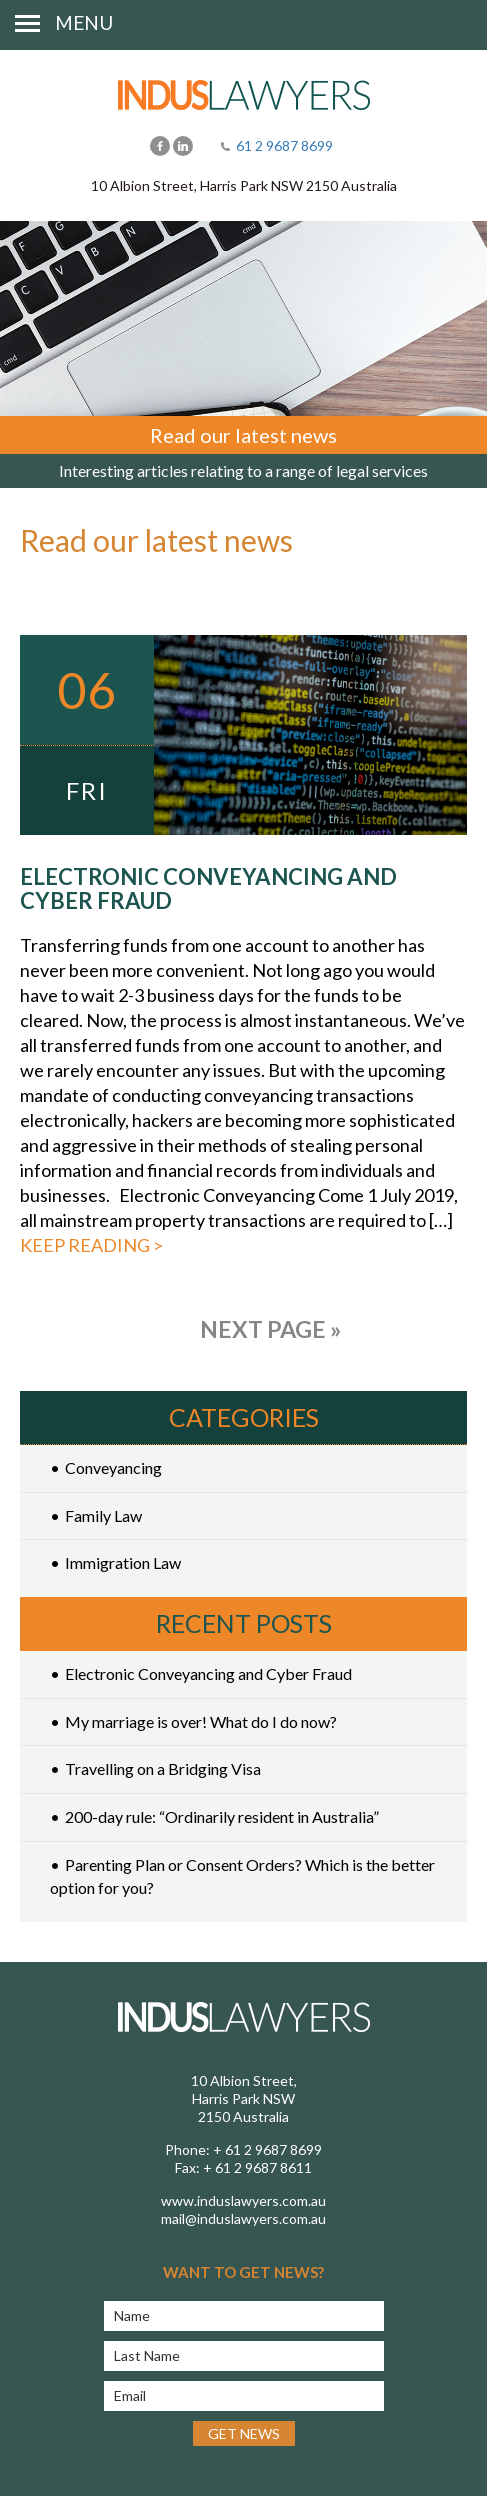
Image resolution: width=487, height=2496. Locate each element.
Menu (84, 22)
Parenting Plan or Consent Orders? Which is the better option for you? (242, 1876)
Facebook (160, 146)
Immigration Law (123, 1562)
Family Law (103, 1515)
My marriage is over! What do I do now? (201, 1721)
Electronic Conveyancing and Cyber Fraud (208, 888)
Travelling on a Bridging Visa (163, 1768)
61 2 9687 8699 (284, 145)
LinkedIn (183, 146)
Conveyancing (113, 1467)
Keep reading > (91, 1245)
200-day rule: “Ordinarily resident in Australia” (222, 1816)
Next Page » (270, 1329)
